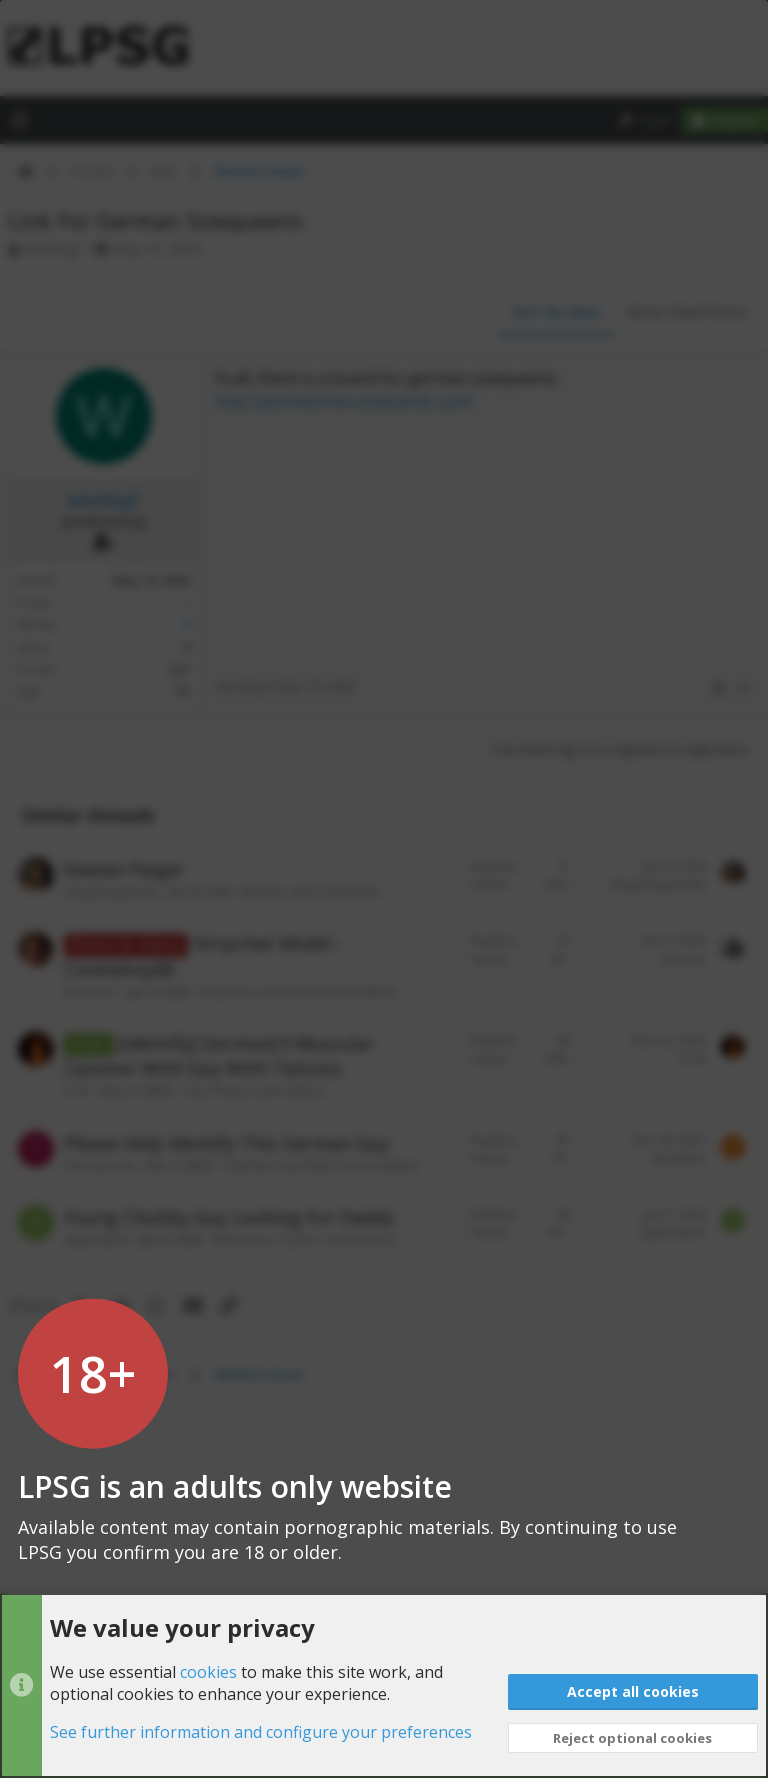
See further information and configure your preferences (261, 1733)
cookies (208, 1672)
